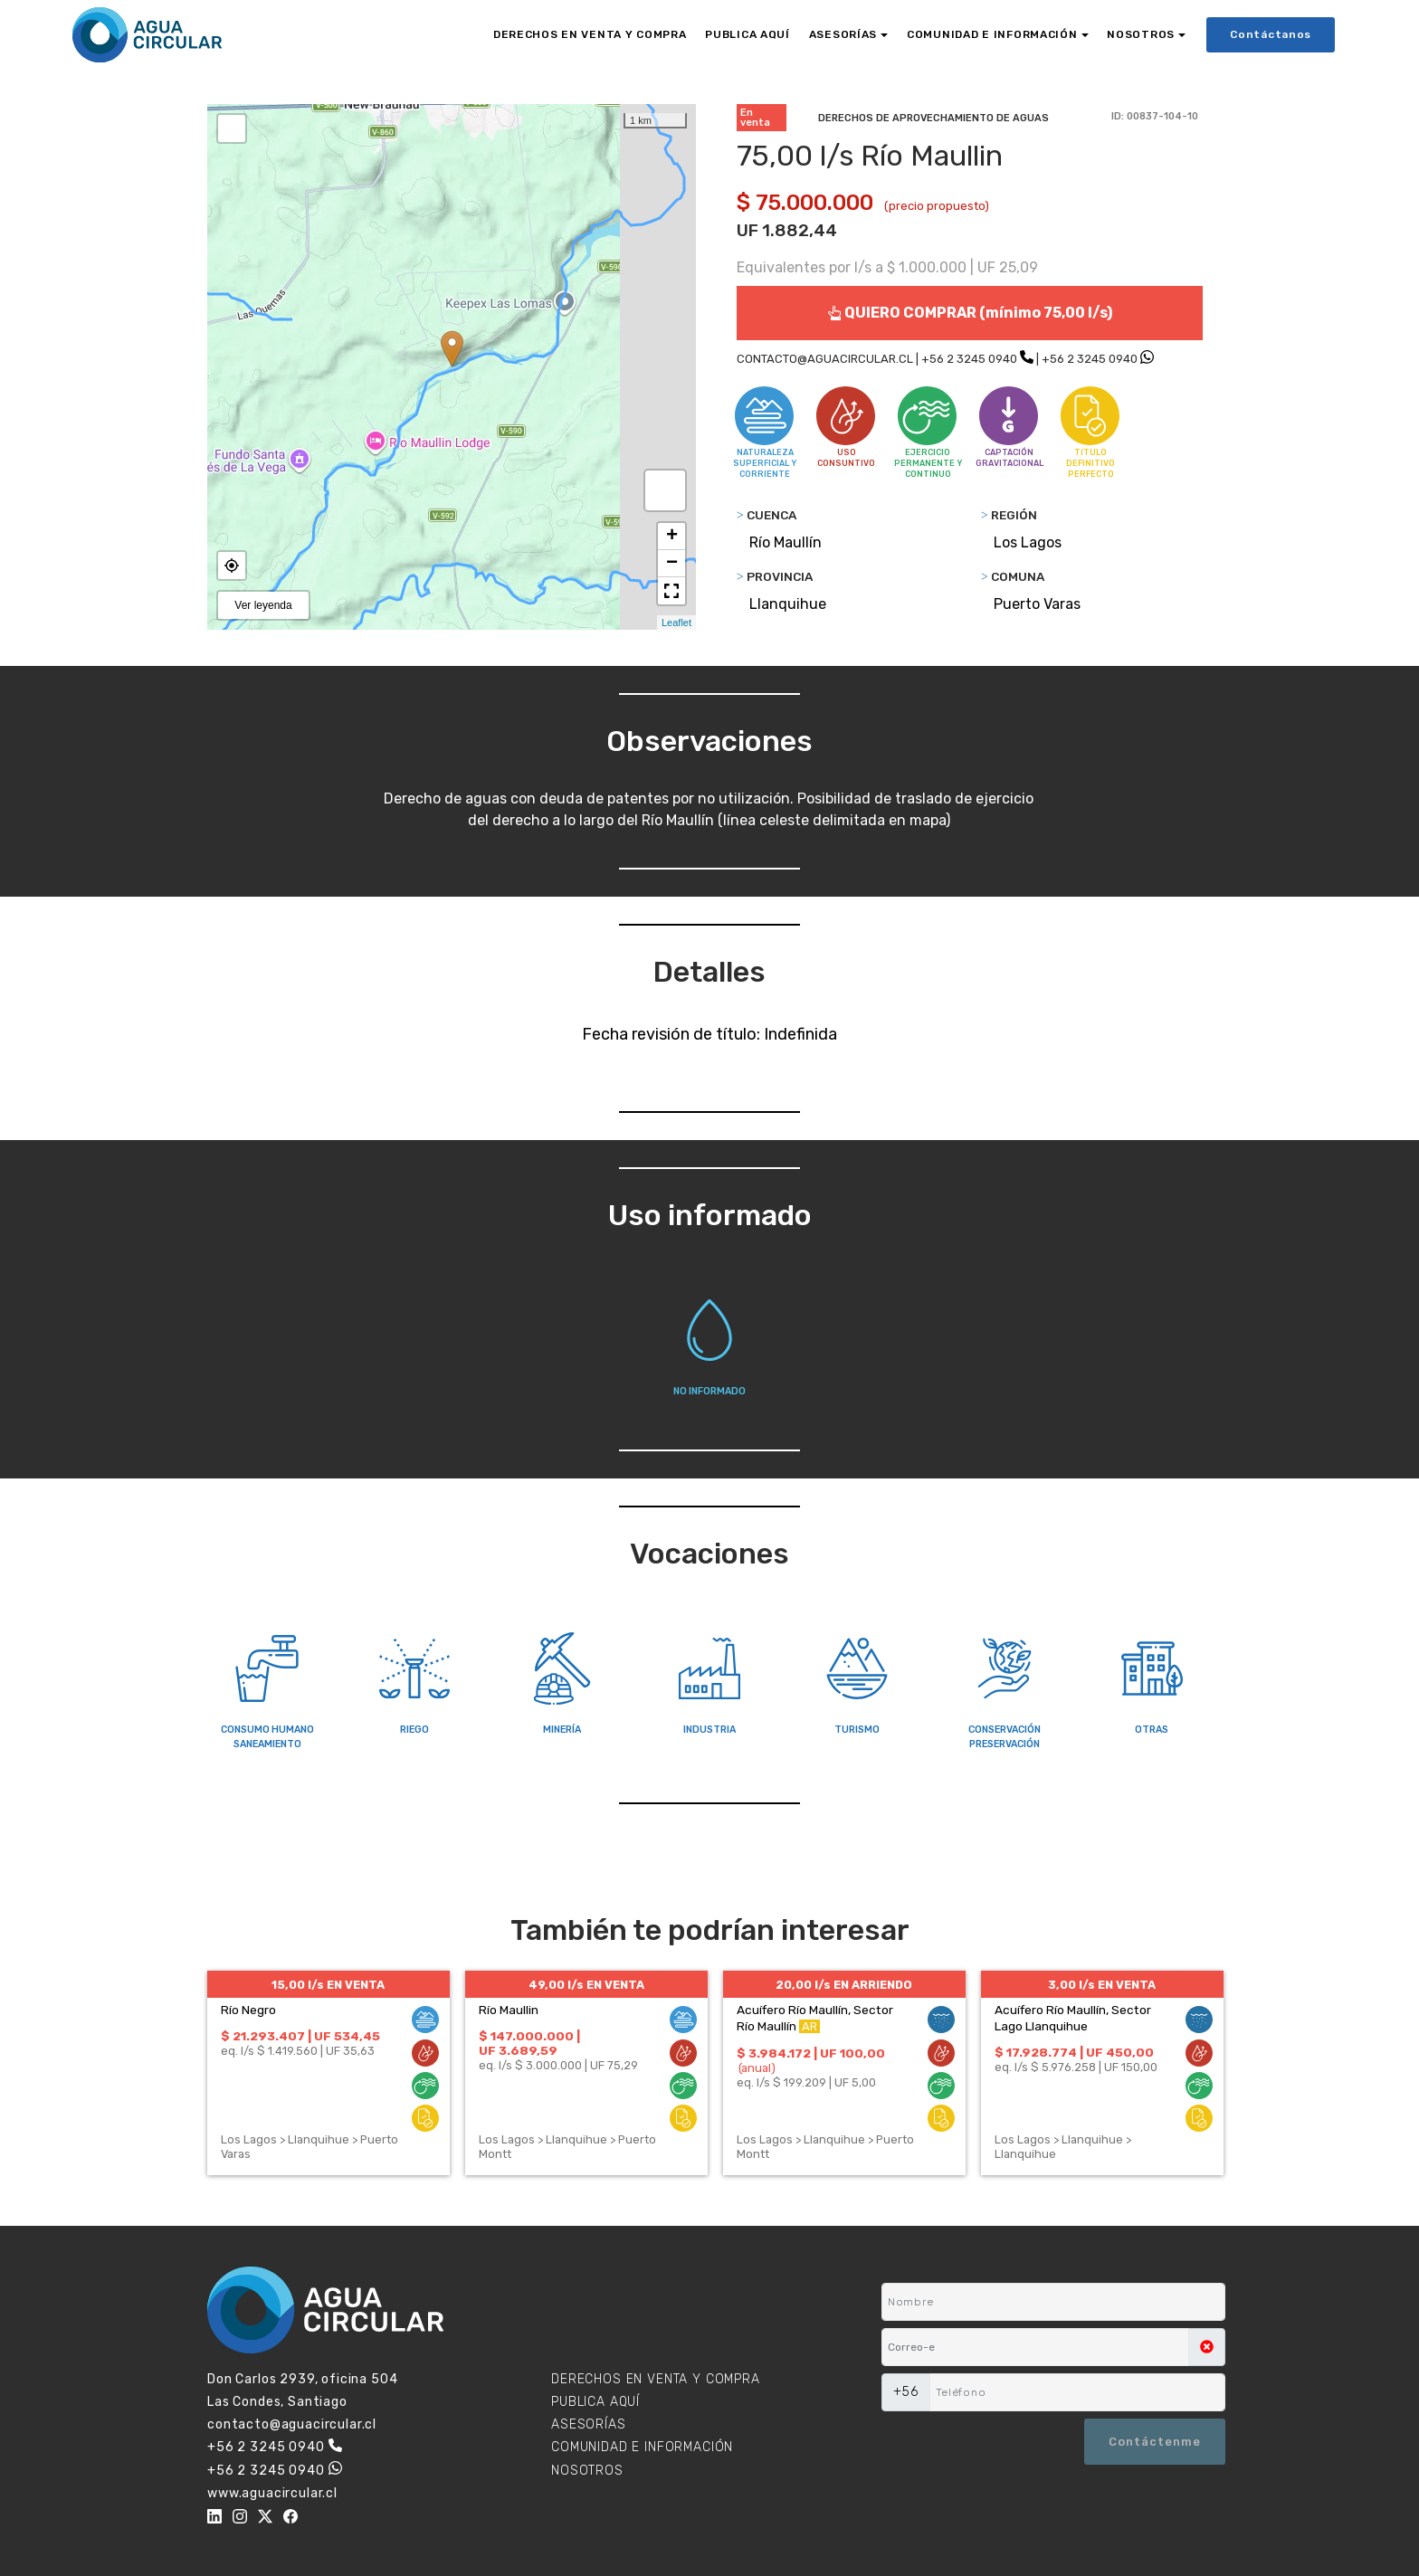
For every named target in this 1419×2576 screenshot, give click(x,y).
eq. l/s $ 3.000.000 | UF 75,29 (558, 2065)
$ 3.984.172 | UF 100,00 (811, 2053)
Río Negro (248, 2009)
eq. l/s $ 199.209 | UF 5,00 (806, 2082)
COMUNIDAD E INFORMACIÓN (992, 34)
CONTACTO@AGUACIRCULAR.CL (825, 359)
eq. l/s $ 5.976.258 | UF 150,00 (1076, 2067)
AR (809, 2026)
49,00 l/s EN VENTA (586, 1984)
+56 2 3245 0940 (969, 359)
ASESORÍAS (843, 34)
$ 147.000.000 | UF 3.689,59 (529, 2043)
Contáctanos (1270, 34)
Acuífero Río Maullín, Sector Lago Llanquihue (1073, 2017)
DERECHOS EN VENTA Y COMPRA (590, 34)
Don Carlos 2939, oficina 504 (302, 2379)
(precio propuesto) (936, 206)
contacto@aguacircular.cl (291, 2424)
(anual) (757, 2068)
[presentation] (969, 2441)
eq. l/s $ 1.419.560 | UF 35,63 (298, 2051)
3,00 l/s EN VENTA (1102, 1984)
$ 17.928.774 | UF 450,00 (1074, 2052)
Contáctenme (1155, 2441)
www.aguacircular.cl (272, 2493)
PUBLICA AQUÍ (747, 34)
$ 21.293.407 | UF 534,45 (300, 2036)
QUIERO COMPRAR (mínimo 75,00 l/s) (969, 312)
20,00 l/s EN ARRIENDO (844, 1984)
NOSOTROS (1141, 34)
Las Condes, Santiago (277, 2402)
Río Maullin (508, 2009)
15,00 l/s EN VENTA (328, 1984)
